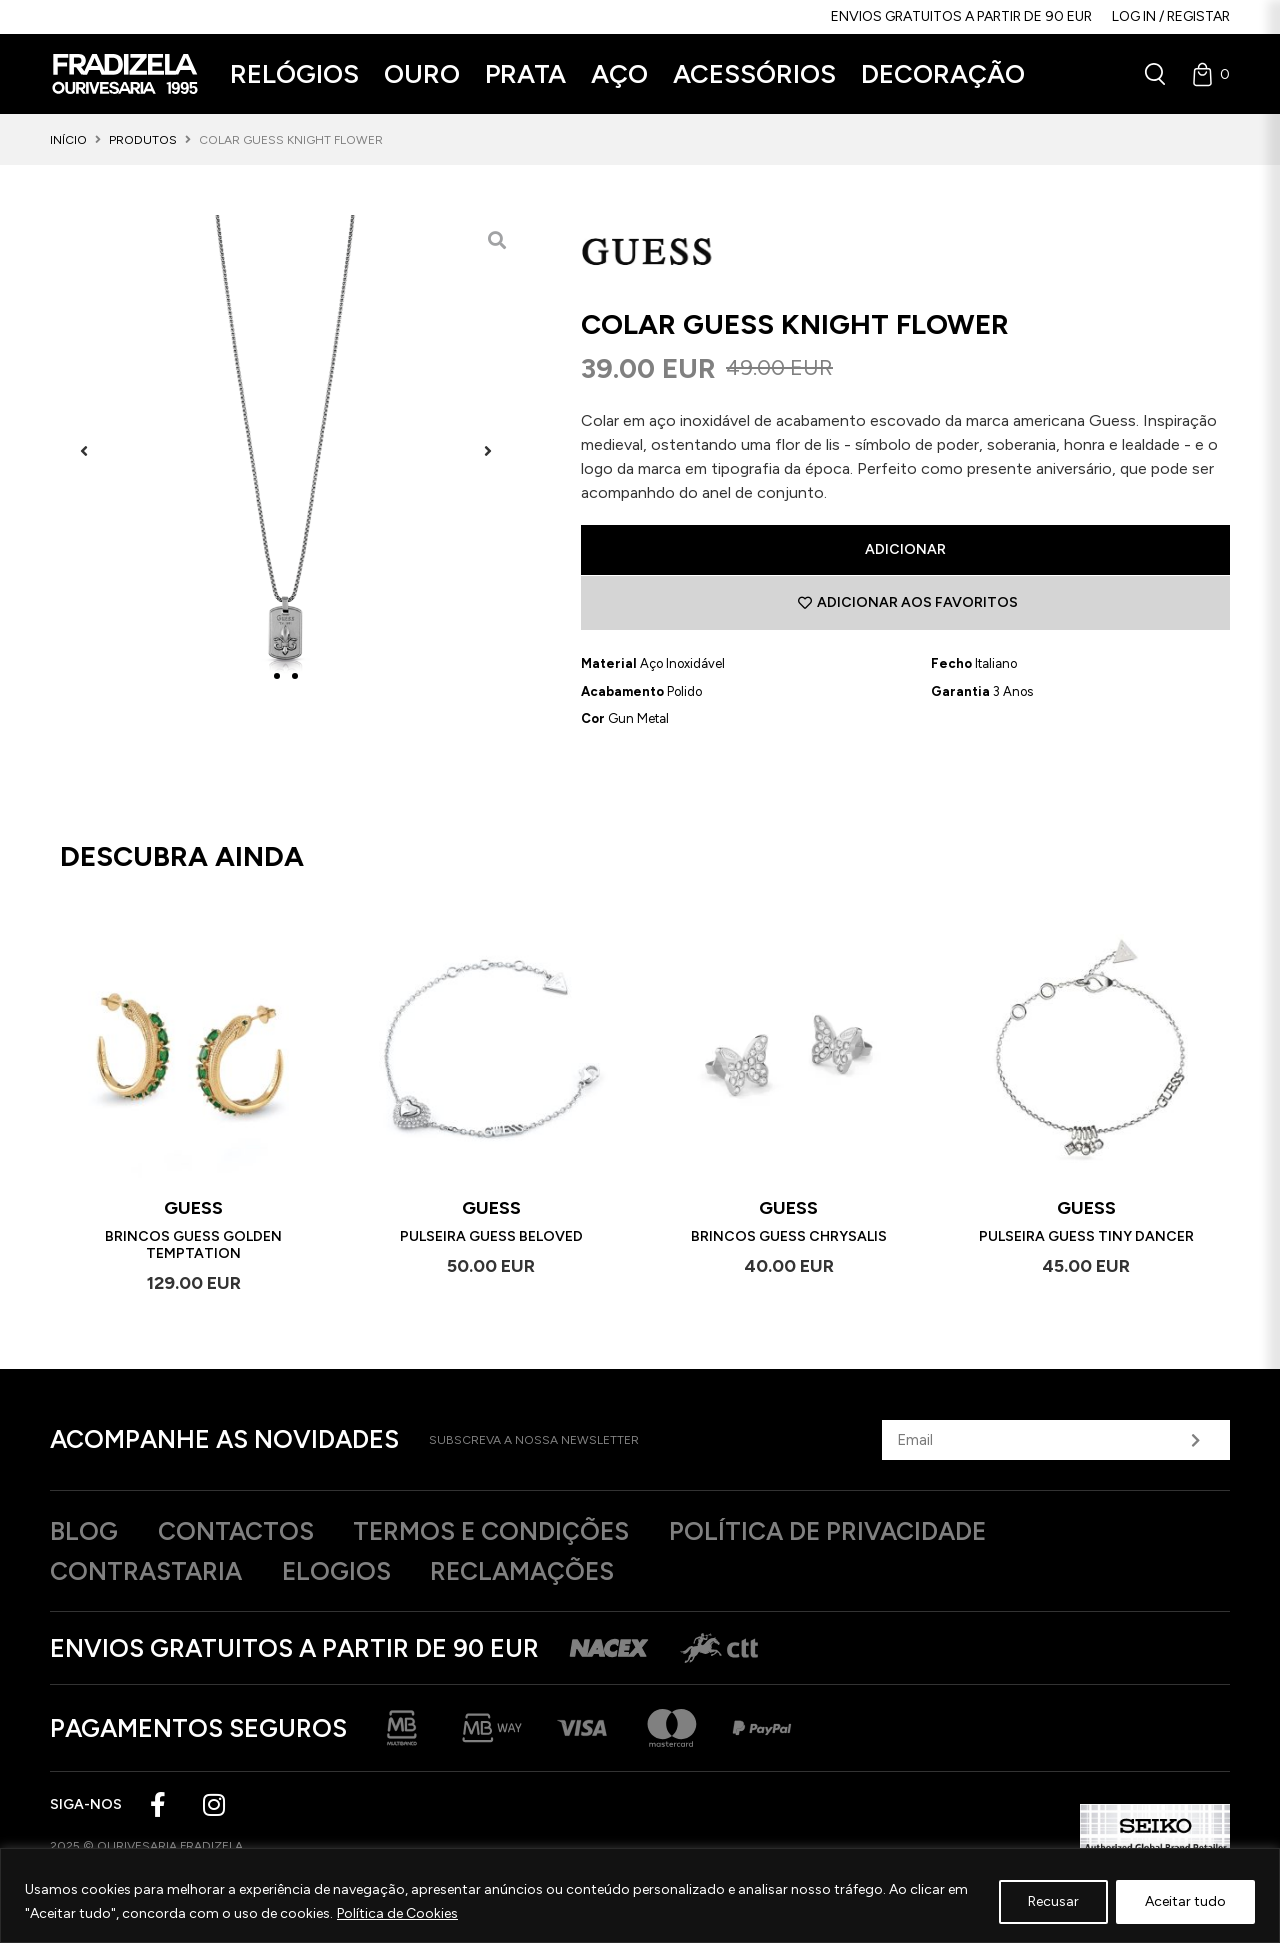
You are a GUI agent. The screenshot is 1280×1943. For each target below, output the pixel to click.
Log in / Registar (1171, 16)
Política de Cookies (397, 1913)
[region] (640, 1895)
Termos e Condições (493, 1531)
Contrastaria (146, 1571)
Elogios (337, 1571)
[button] (294, 74)
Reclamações (525, 1571)
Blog (84, 1531)
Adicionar (905, 549)
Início (68, 140)
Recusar (1053, 1901)
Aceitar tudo (1185, 1901)
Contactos (236, 1531)
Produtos (143, 140)
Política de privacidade (832, 1531)
